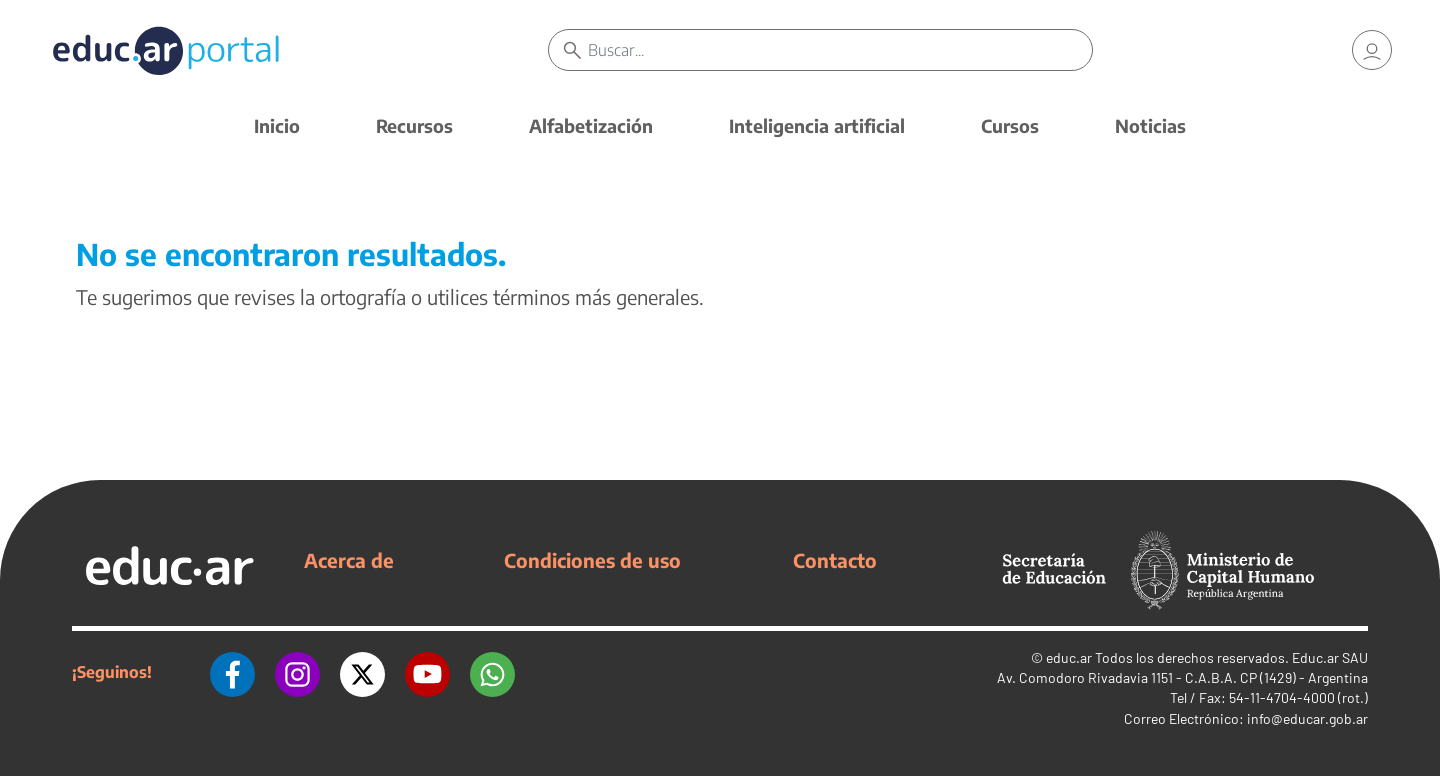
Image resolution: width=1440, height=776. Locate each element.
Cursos (1010, 125)
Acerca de (349, 560)
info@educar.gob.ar (1307, 718)
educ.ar (1069, 657)
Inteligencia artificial (817, 125)
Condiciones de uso (592, 560)
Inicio (277, 125)
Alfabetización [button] (591, 125)
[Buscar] (840, 50)
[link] (1372, 50)
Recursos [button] (414, 125)
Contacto (835, 560)
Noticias (1150, 125)
